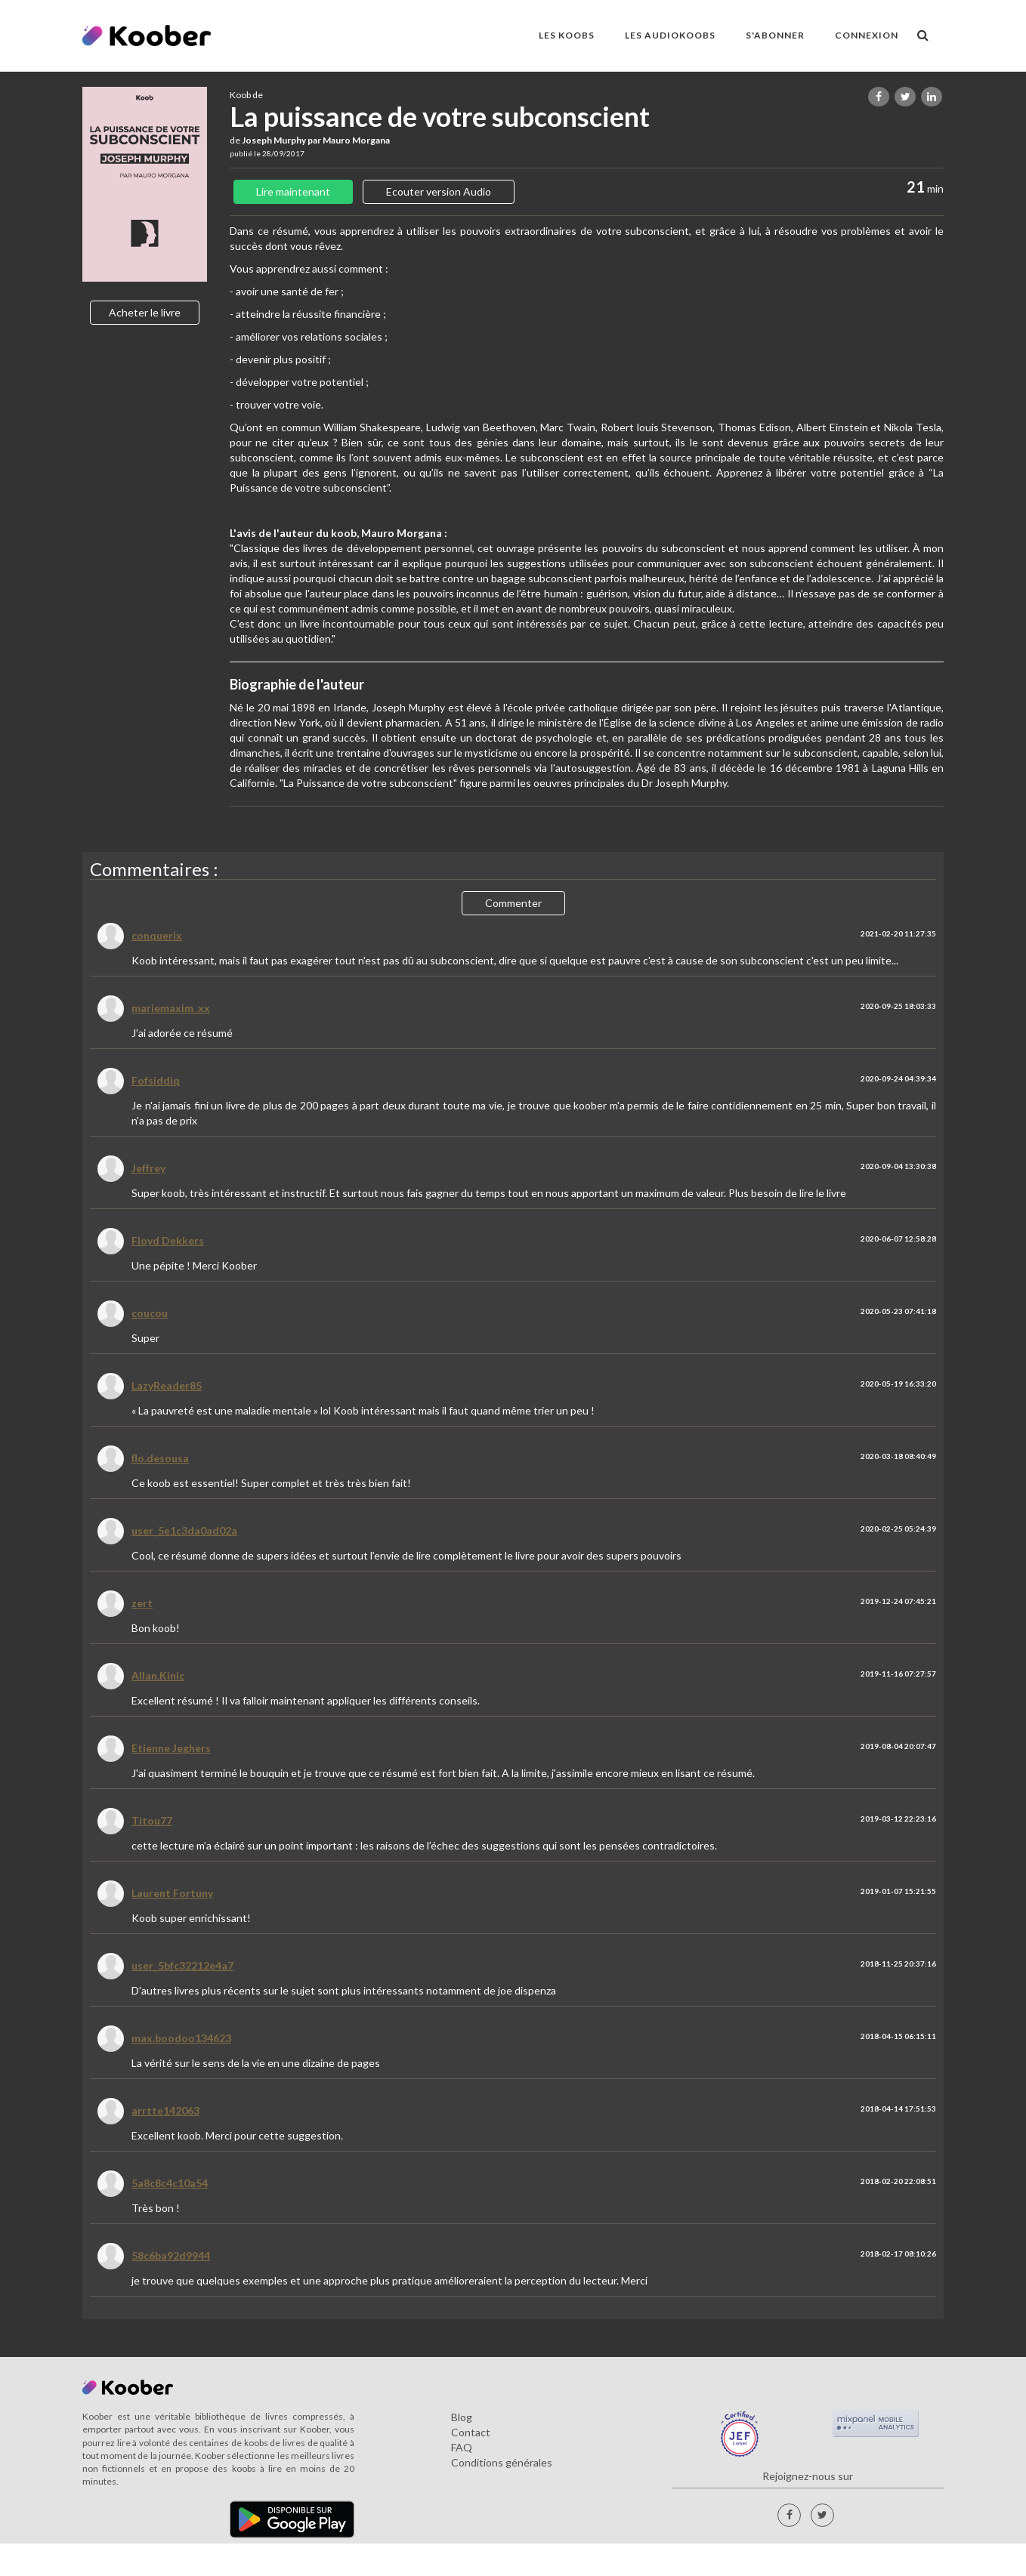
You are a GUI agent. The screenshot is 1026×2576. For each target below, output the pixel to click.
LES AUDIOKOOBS (670, 35)
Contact (470, 2432)
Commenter (513, 902)
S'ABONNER (775, 35)
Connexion (866, 35)
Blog (461, 2417)
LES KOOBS (567, 35)
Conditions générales (501, 2462)
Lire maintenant (293, 191)
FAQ (461, 2447)
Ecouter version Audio (438, 191)
